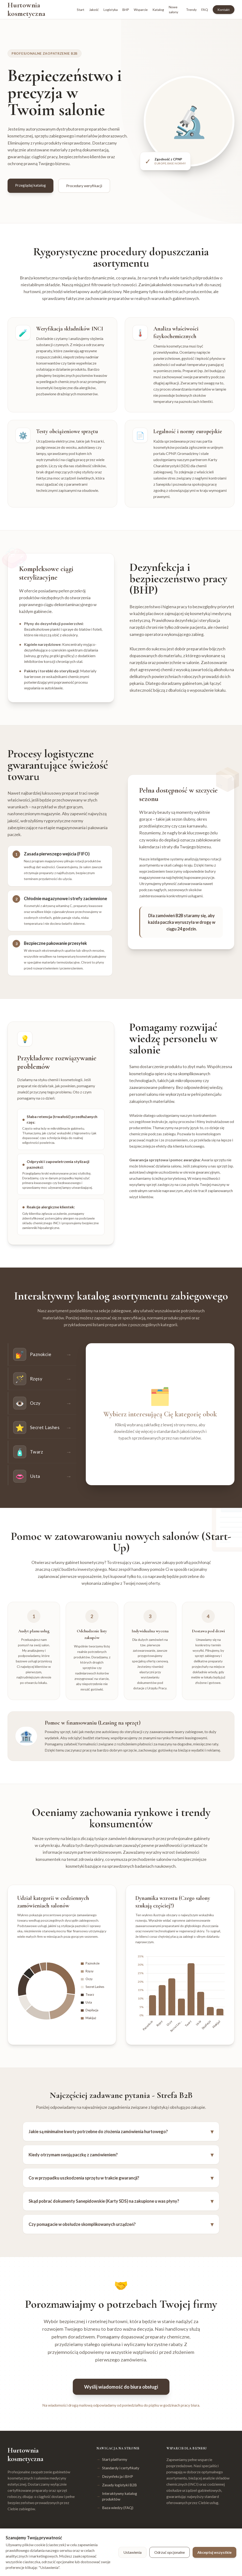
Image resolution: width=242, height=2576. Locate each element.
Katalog (158, 10)
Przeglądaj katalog (30, 185)
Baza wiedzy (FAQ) (114, 2507)
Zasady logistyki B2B (116, 2485)
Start (80, 10)
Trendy (191, 10)
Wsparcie (141, 10)
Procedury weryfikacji (84, 185)
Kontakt (223, 10)
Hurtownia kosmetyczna (26, 9)
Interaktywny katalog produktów (116, 2496)
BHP (125, 10)
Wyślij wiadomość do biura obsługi (121, 2393)
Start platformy (111, 2459)
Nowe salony (173, 9)
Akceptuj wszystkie (214, 2553)
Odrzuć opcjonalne (169, 2553)
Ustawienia (132, 2553)
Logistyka (111, 10)
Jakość (94, 10)
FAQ (204, 10)
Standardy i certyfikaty (117, 2468)
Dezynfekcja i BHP (114, 2476)
